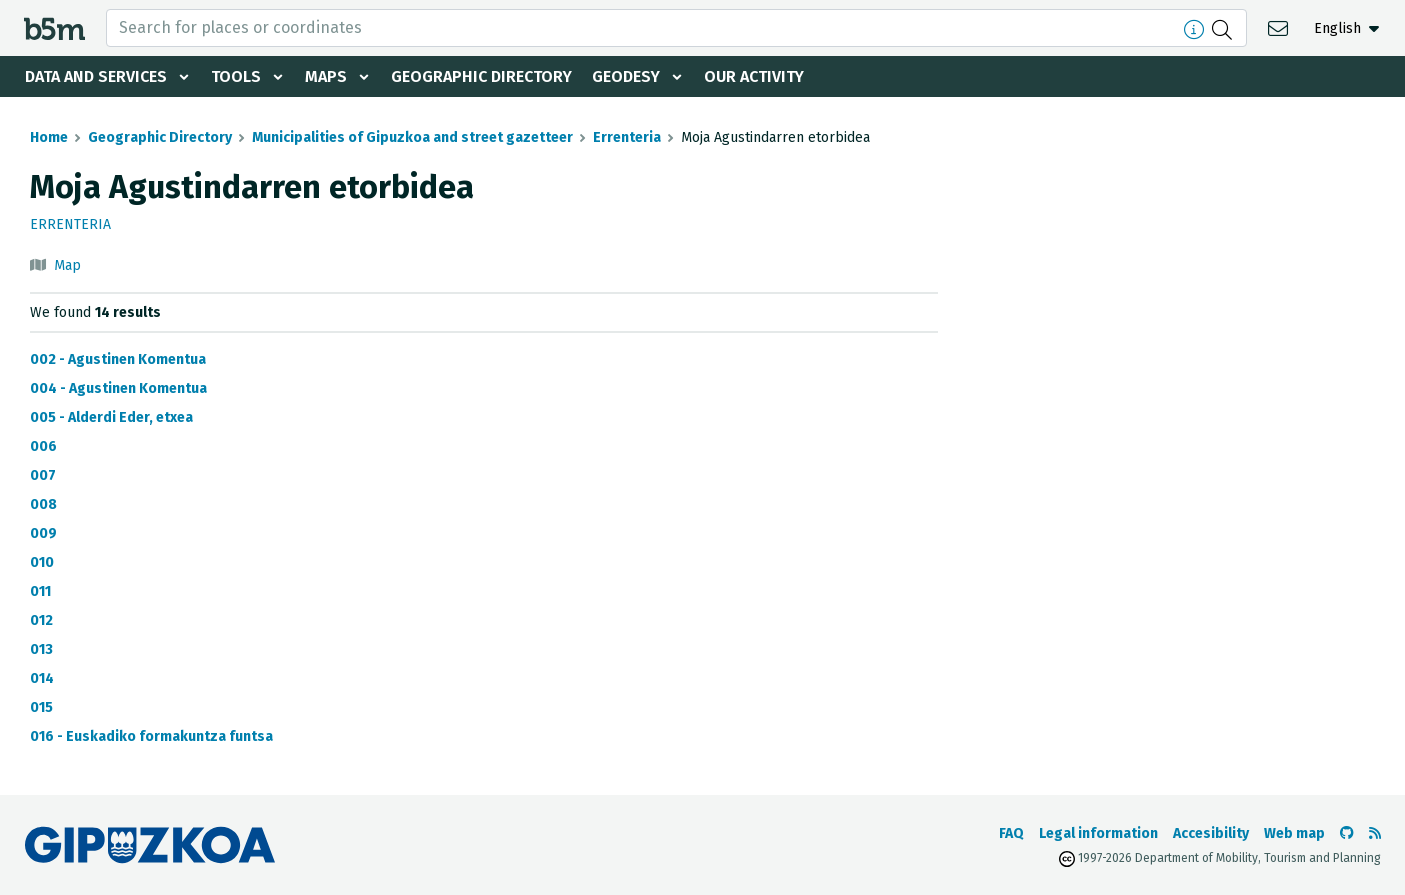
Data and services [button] (96, 76)
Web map (1294, 833)
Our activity (754, 76)
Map (67, 265)
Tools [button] (236, 76)
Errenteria (627, 137)
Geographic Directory (481, 76)
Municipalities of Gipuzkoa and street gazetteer (412, 137)
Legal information (1098, 833)
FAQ (1011, 833)
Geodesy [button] (626, 76)
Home (49, 137)
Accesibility (1211, 833)
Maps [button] (326, 76)
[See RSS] (1375, 833)
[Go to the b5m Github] (1347, 833)
